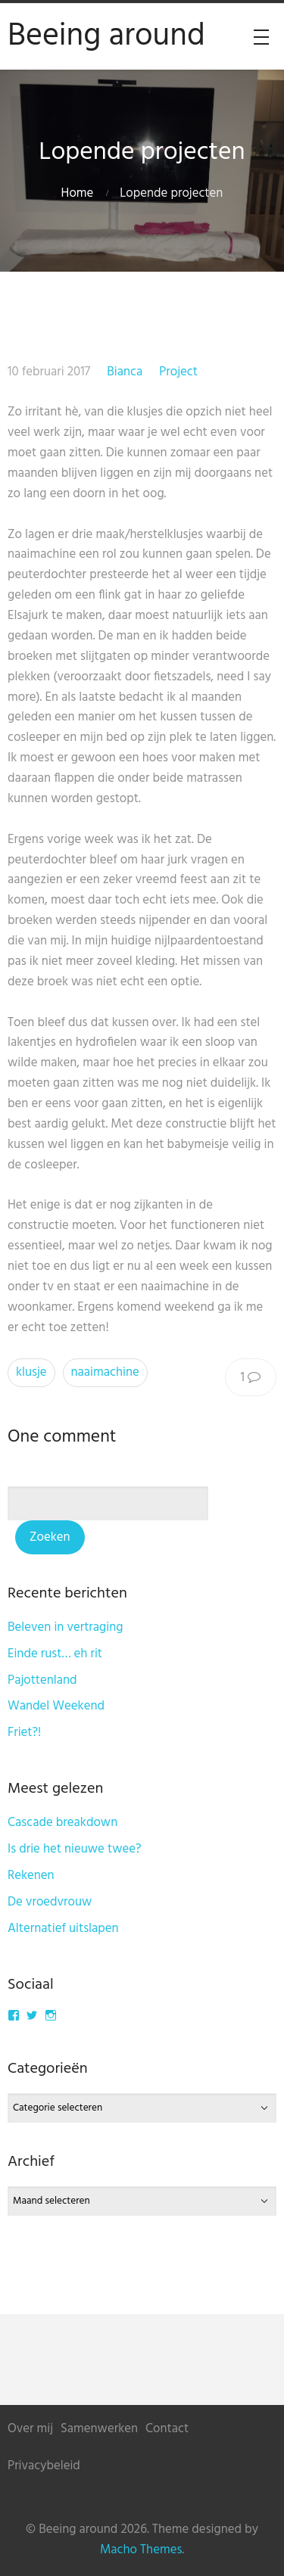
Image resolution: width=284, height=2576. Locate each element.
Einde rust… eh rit (55, 1654)
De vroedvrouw (50, 1902)
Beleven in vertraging (65, 1627)
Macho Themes (141, 2550)
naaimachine (105, 1372)
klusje (31, 1372)
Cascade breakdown (62, 1822)
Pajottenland (42, 1680)
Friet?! (24, 1732)
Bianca (124, 372)
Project (178, 372)
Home (77, 193)
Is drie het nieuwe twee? (75, 1849)
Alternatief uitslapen (63, 1928)
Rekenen (31, 1875)
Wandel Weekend (56, 1706)
